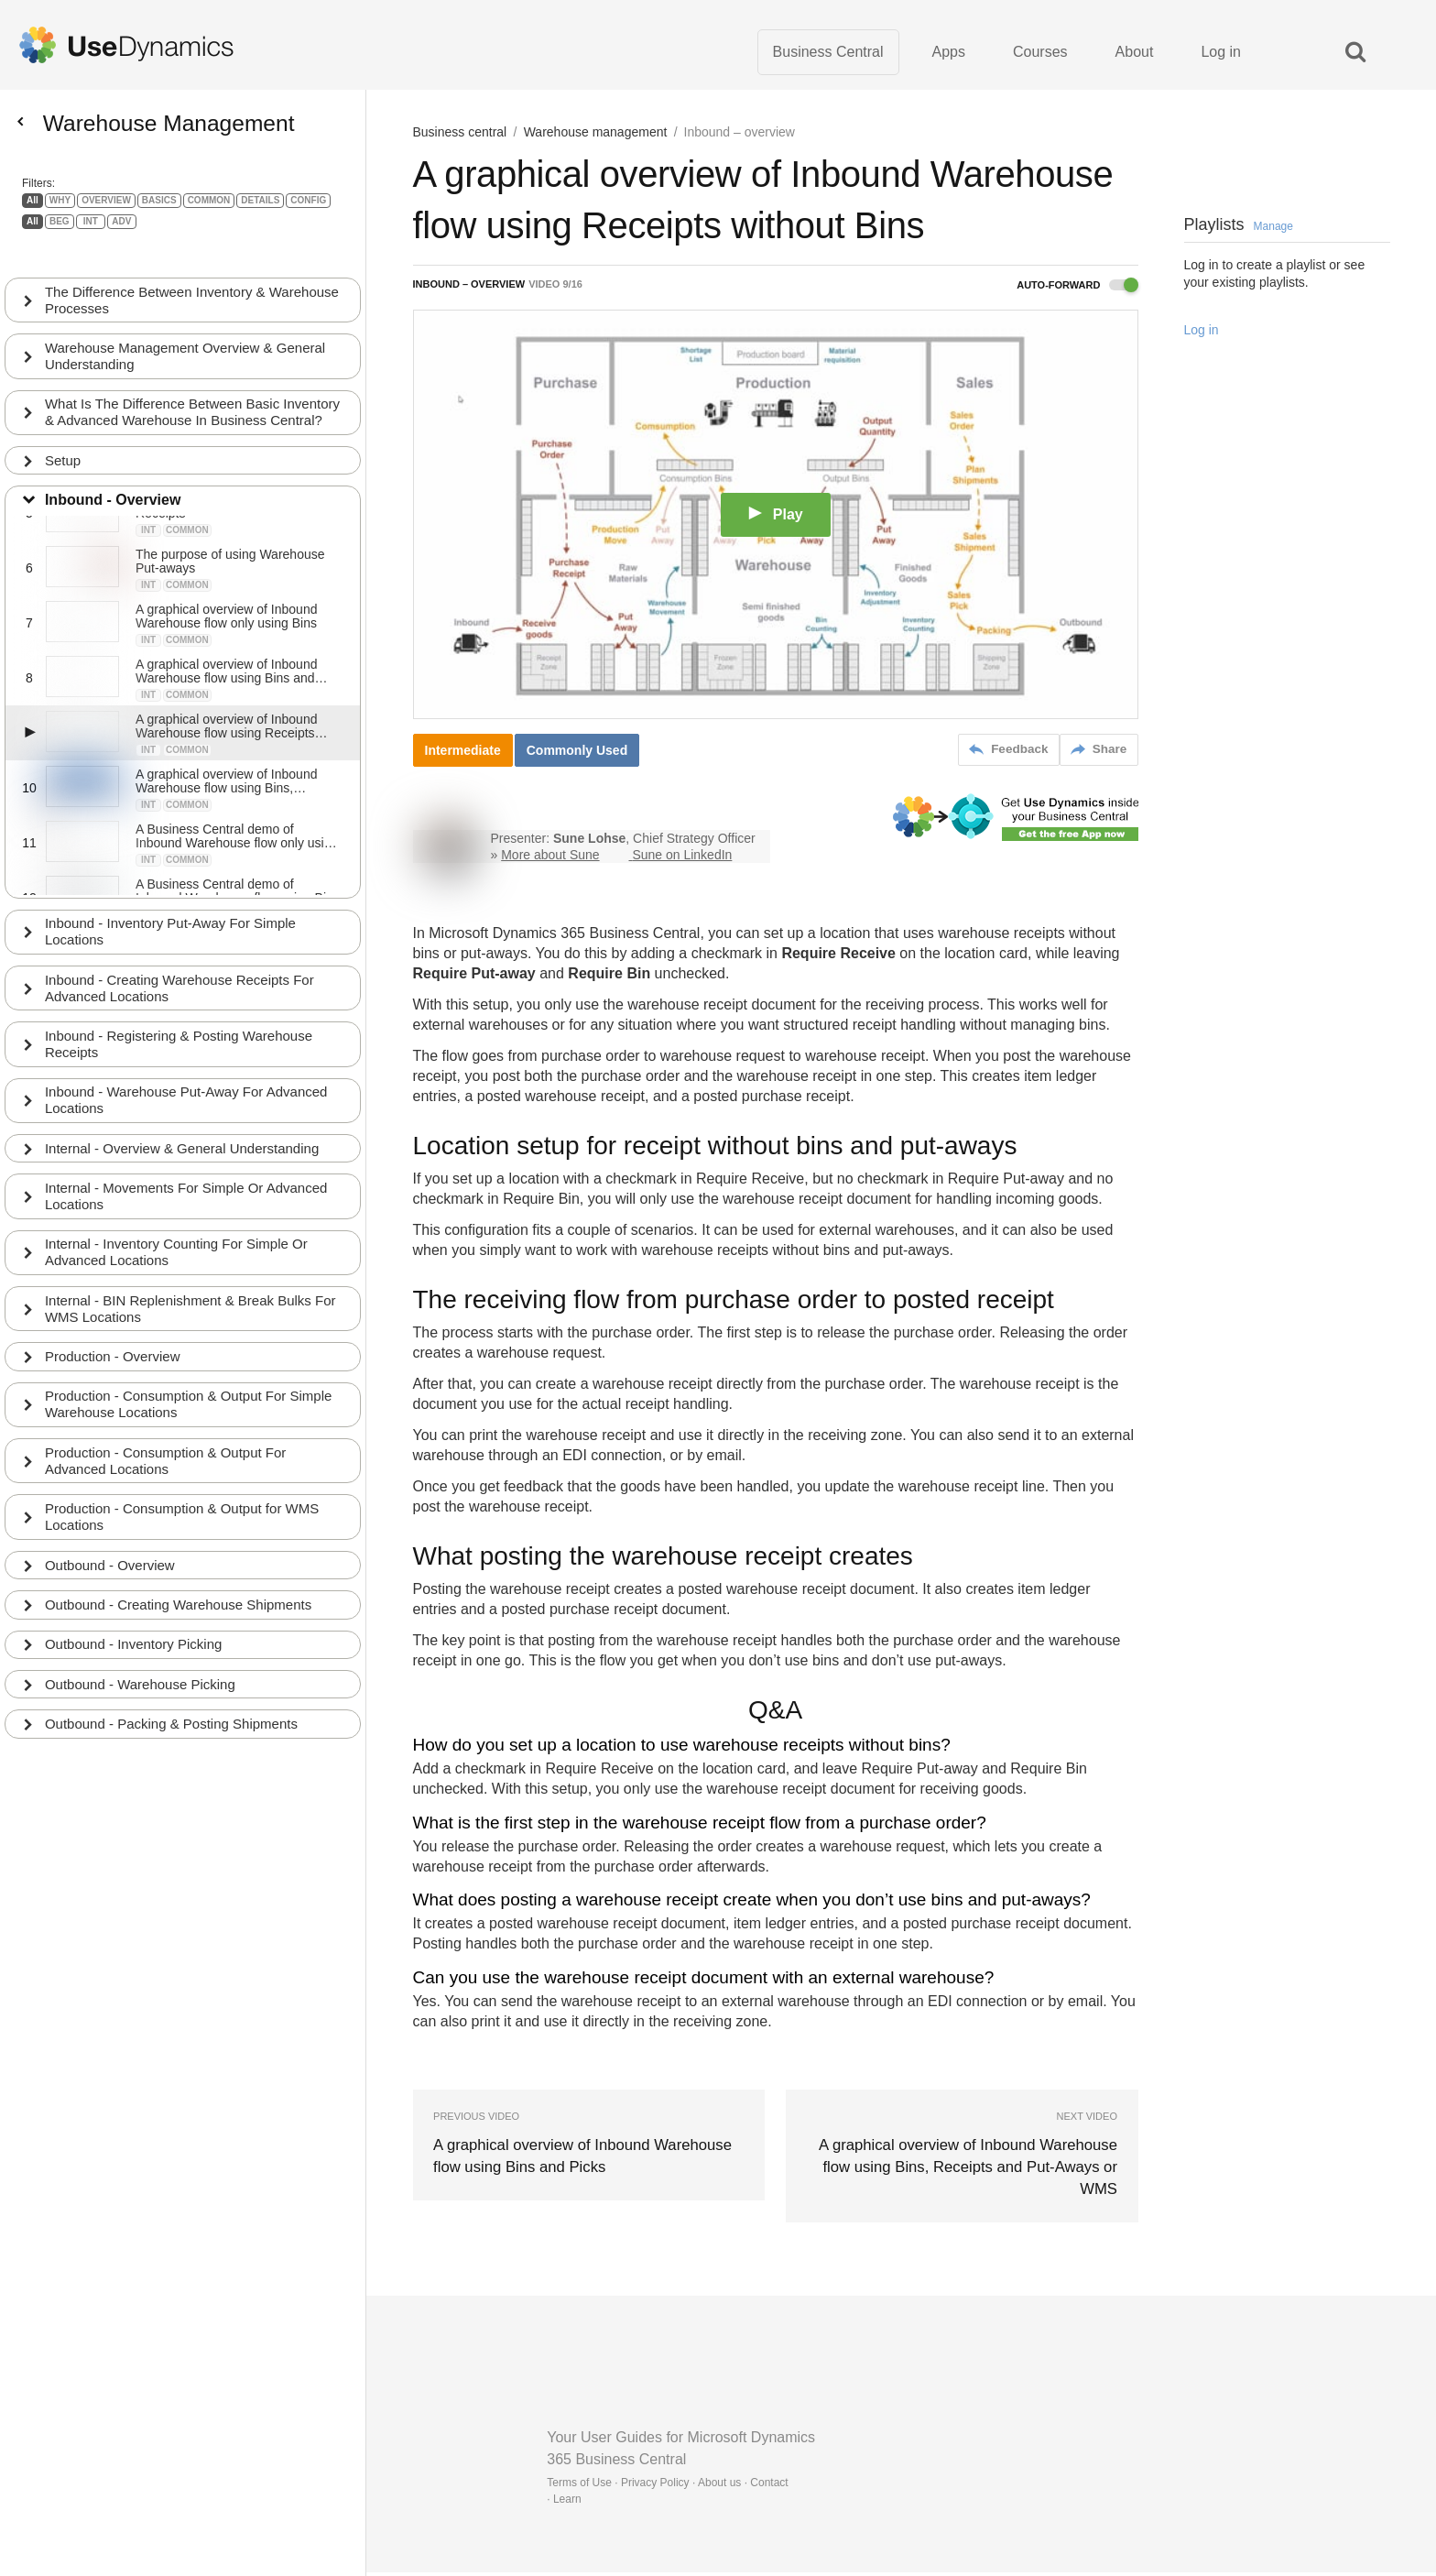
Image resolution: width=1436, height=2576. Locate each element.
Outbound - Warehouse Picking (142, 1681)
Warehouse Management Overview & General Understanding (187, 326)
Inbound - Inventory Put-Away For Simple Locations (172, 920)
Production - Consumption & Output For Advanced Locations (167, 1455)
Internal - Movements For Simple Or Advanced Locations (188, 1188)
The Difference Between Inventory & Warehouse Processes (157, 269)
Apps (948, 54)
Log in (1221, 54)
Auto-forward (1077, 290)
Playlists (1238, 230)
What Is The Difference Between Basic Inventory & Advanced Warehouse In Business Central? (188, 390)
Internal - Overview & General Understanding (184, 1139)
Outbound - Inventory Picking (135, 1641)
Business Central (828, 54)
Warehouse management (596, 137)
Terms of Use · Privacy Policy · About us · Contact (667, 2486)
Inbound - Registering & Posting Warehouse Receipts (180, 1034)
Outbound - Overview (112, 1560)
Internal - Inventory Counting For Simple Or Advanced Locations (178, 1244)
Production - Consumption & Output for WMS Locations (184, 1512)
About (1134, 54)
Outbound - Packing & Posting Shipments (173, 1722)
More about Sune (550, 859)
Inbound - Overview (114, 488)
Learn (567, 2502)
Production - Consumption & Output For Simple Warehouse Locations (190, 1398)
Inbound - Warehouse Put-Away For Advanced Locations (188, 1091)
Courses (1040, 54)
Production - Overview (114, 1350)
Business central (460, 137)
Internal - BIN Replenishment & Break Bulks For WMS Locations (192, 1301)
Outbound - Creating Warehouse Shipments (180, 1601)
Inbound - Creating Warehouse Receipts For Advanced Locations (181, 977)
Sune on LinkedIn (682, 859)
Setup (64, 447)
